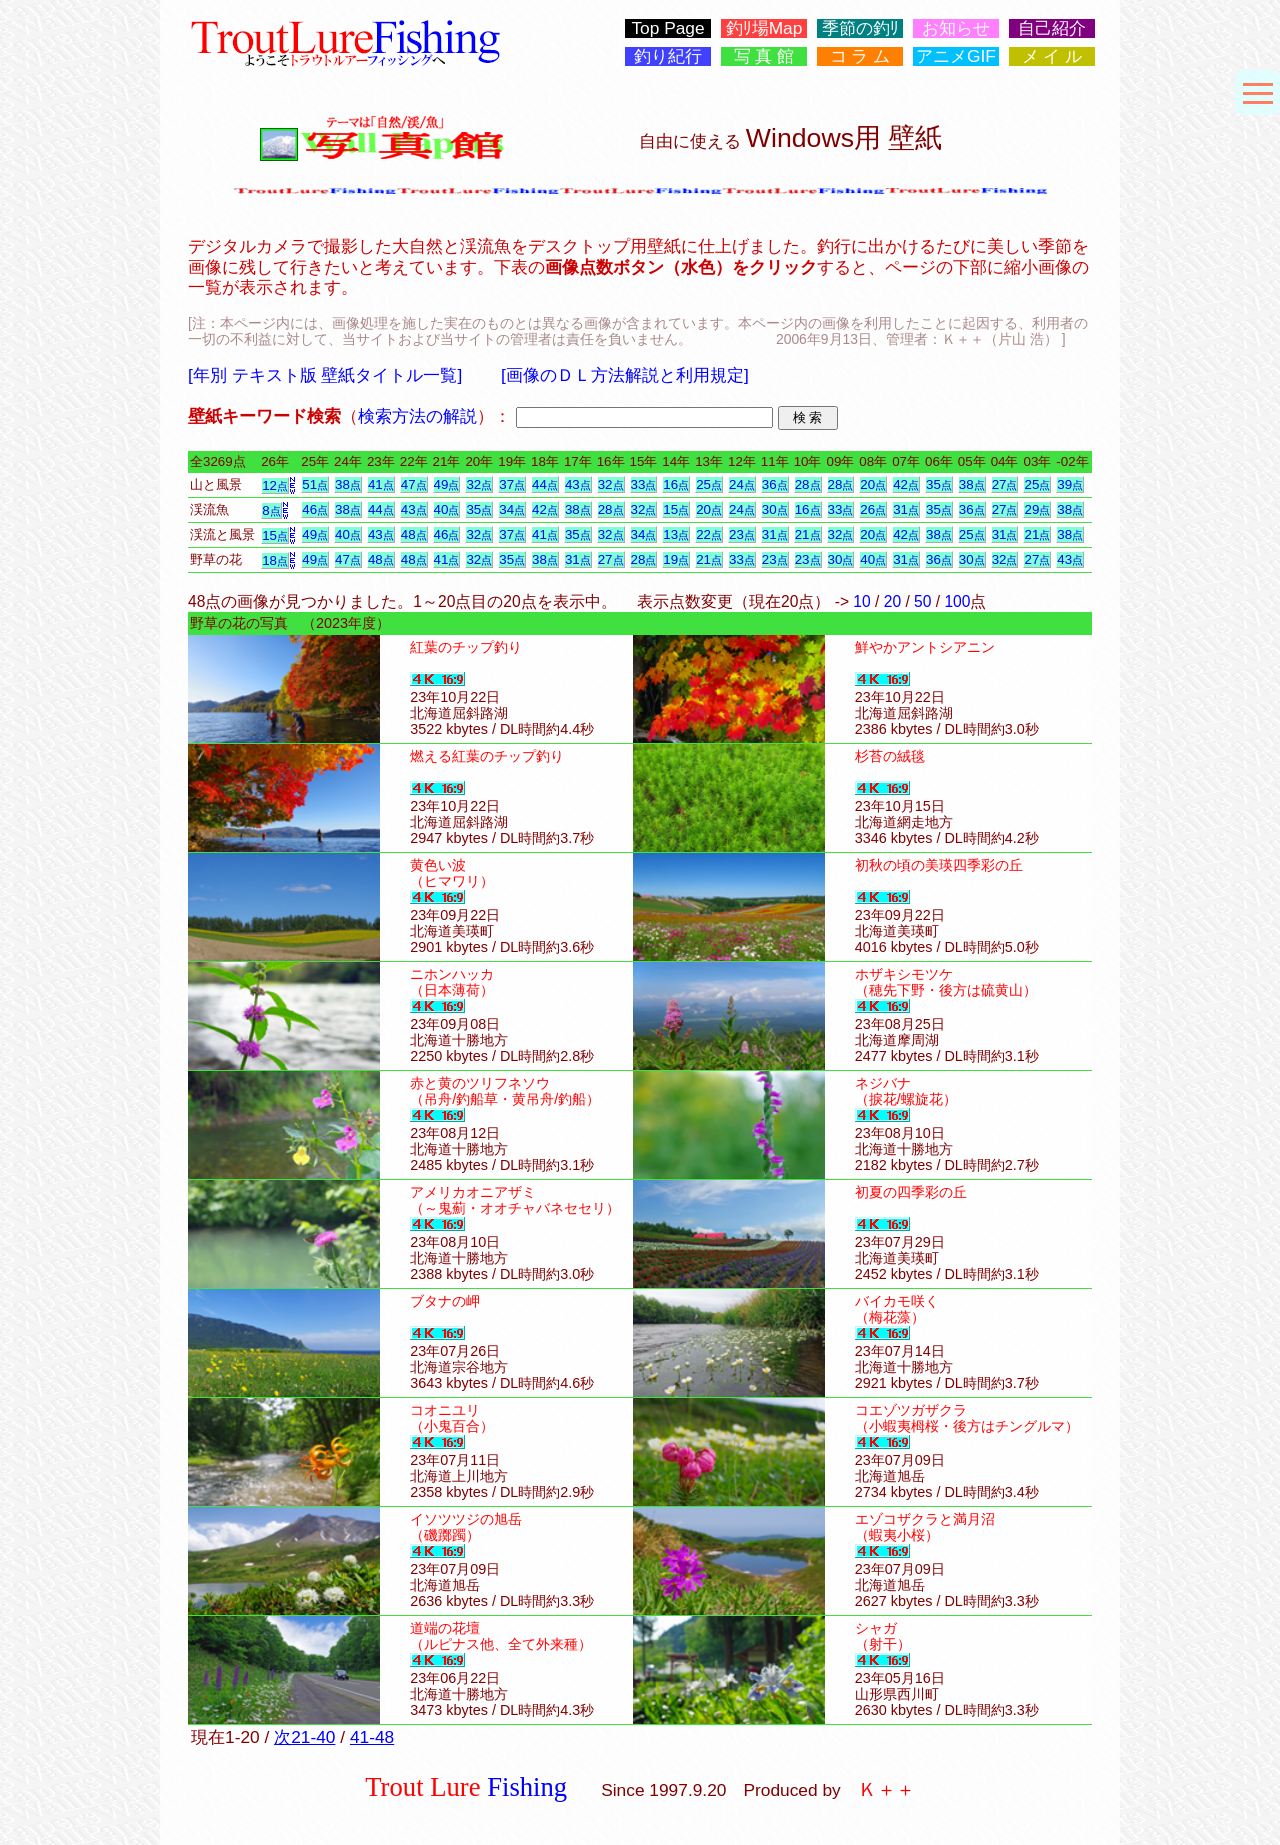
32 (479, 484)
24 (742, 484)
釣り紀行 (668, 56)
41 (381, 484)
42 (906, 484)
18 (275, 560)
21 (808, 534)
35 (939, 484)
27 (1005, 484)
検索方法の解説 (417, 416)
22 (709, 534)
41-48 (372, 1737)
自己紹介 (1052, 28)
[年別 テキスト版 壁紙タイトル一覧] (325, 375)
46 (315, 509)
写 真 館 (764, 56)
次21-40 (304, 1737)
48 (414, 534)
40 (447, 509)
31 (906, 509)
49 (447, 484)
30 (775, 509)
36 (775, 484)
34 (512, 509)
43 (578, 484)
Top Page (667, 28)
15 (676, 509)
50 (922, 601)
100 (957, 601)
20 (873, 484)
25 (709, 484)
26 (873, 509)
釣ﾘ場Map (764, 28)
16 (676, 484)
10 (861, 601)
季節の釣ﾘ (860, 28)
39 (1070, 484)
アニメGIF (956, 56)
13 (676, 534)
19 (676, 559)
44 (545, 484)
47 (414, 484)
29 (1037, 509)
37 (512, 484)
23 (742, 534)
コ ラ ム (860, 56)
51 (315, 484)
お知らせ (956, 28)
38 (348, 484)
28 (808, 484)
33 (644, 484)
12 (275, 485)
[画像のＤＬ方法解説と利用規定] (625, 375)
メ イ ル (1052, 56)
